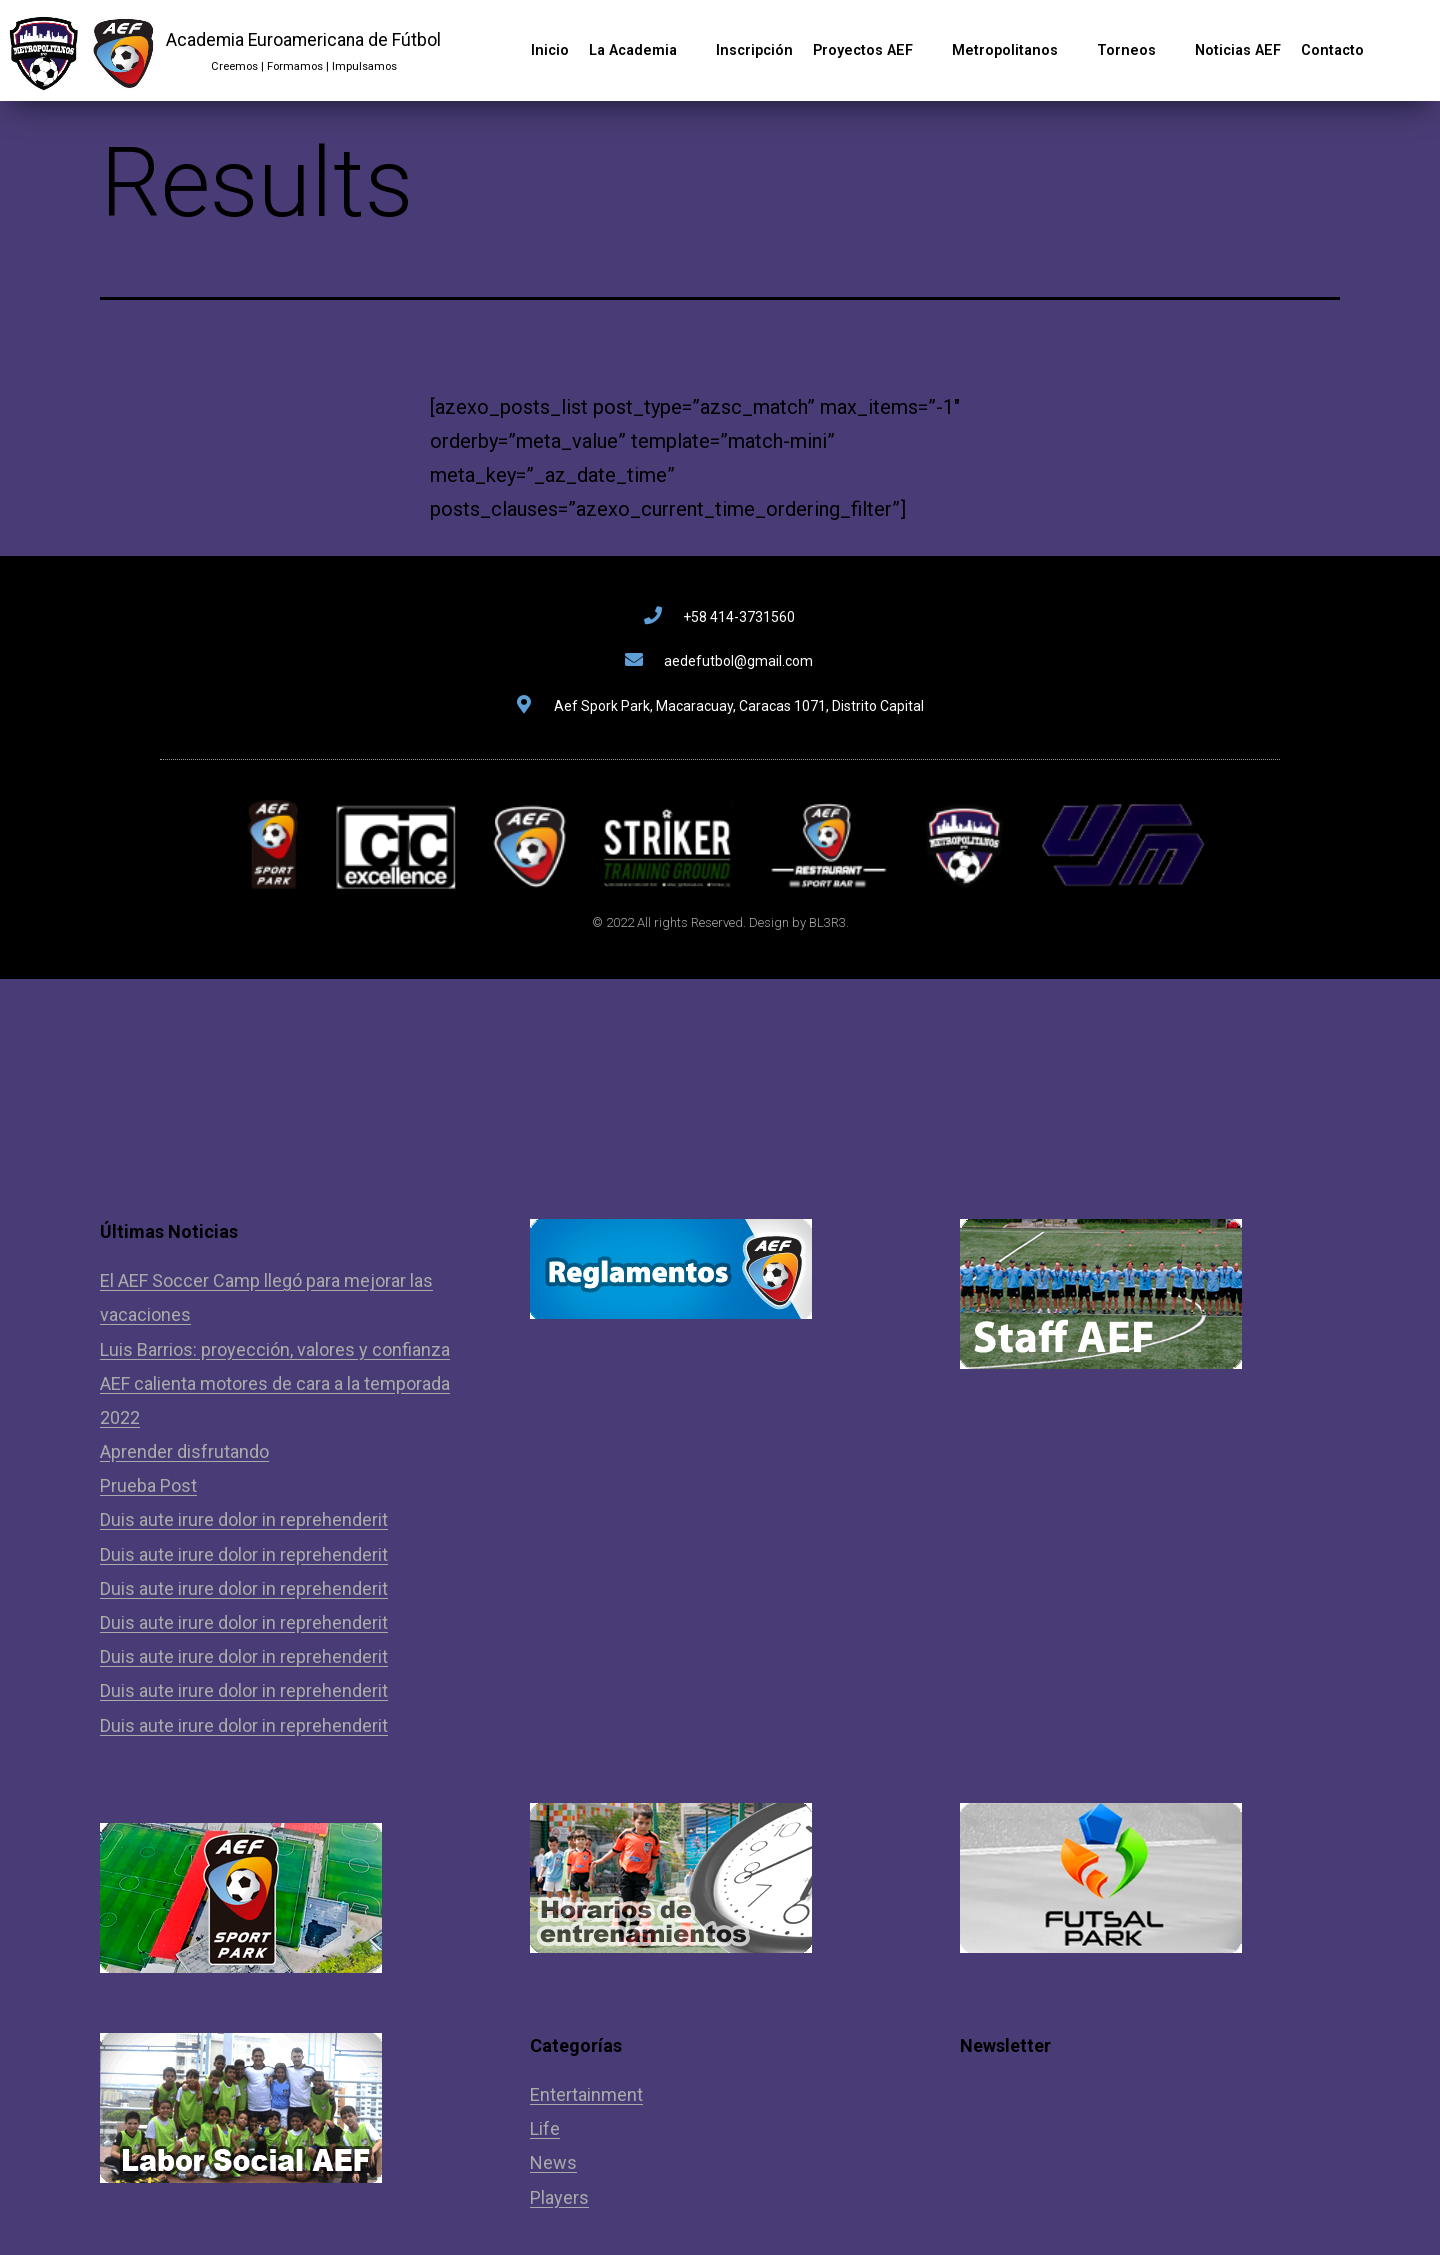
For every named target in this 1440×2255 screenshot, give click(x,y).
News (553, 2162)
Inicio (550, 50)
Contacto (1332, 50)
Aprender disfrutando (184, 1451)
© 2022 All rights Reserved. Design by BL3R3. (720, 922)
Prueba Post (148, 1485)
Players (559, 2197)
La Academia (642, 50)
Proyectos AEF (872, 50)
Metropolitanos (1014, 50)
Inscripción (754, 50)
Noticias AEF (1238, 50)
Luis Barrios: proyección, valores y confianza (275, 1349)
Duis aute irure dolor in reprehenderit (244, 1519)
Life (545, 2128)
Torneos (1136, 50)
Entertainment (586, 2094)
